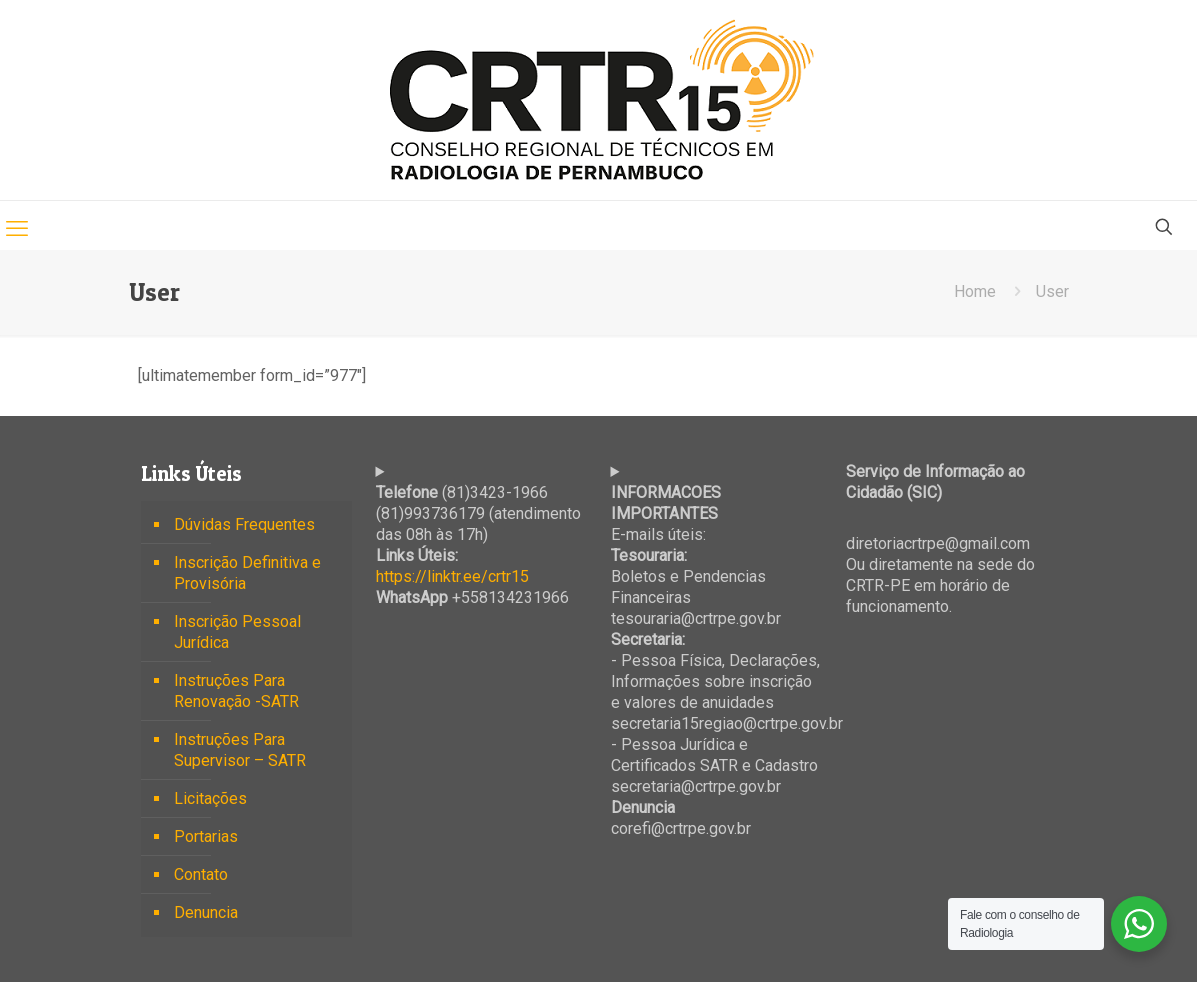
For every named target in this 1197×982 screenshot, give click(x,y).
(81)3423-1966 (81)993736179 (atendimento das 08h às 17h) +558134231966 (478, 545)
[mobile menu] (17, 229)
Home (975, 291)
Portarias (206, 836)
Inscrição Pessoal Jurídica (237, 632)
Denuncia (206, 912)
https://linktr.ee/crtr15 (452, 576)
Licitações (210, 798)
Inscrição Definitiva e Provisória (247, 573)
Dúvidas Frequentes (244, 524)
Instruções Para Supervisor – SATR (240, 750)
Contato (201, 874)
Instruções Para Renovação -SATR (236, 691)
